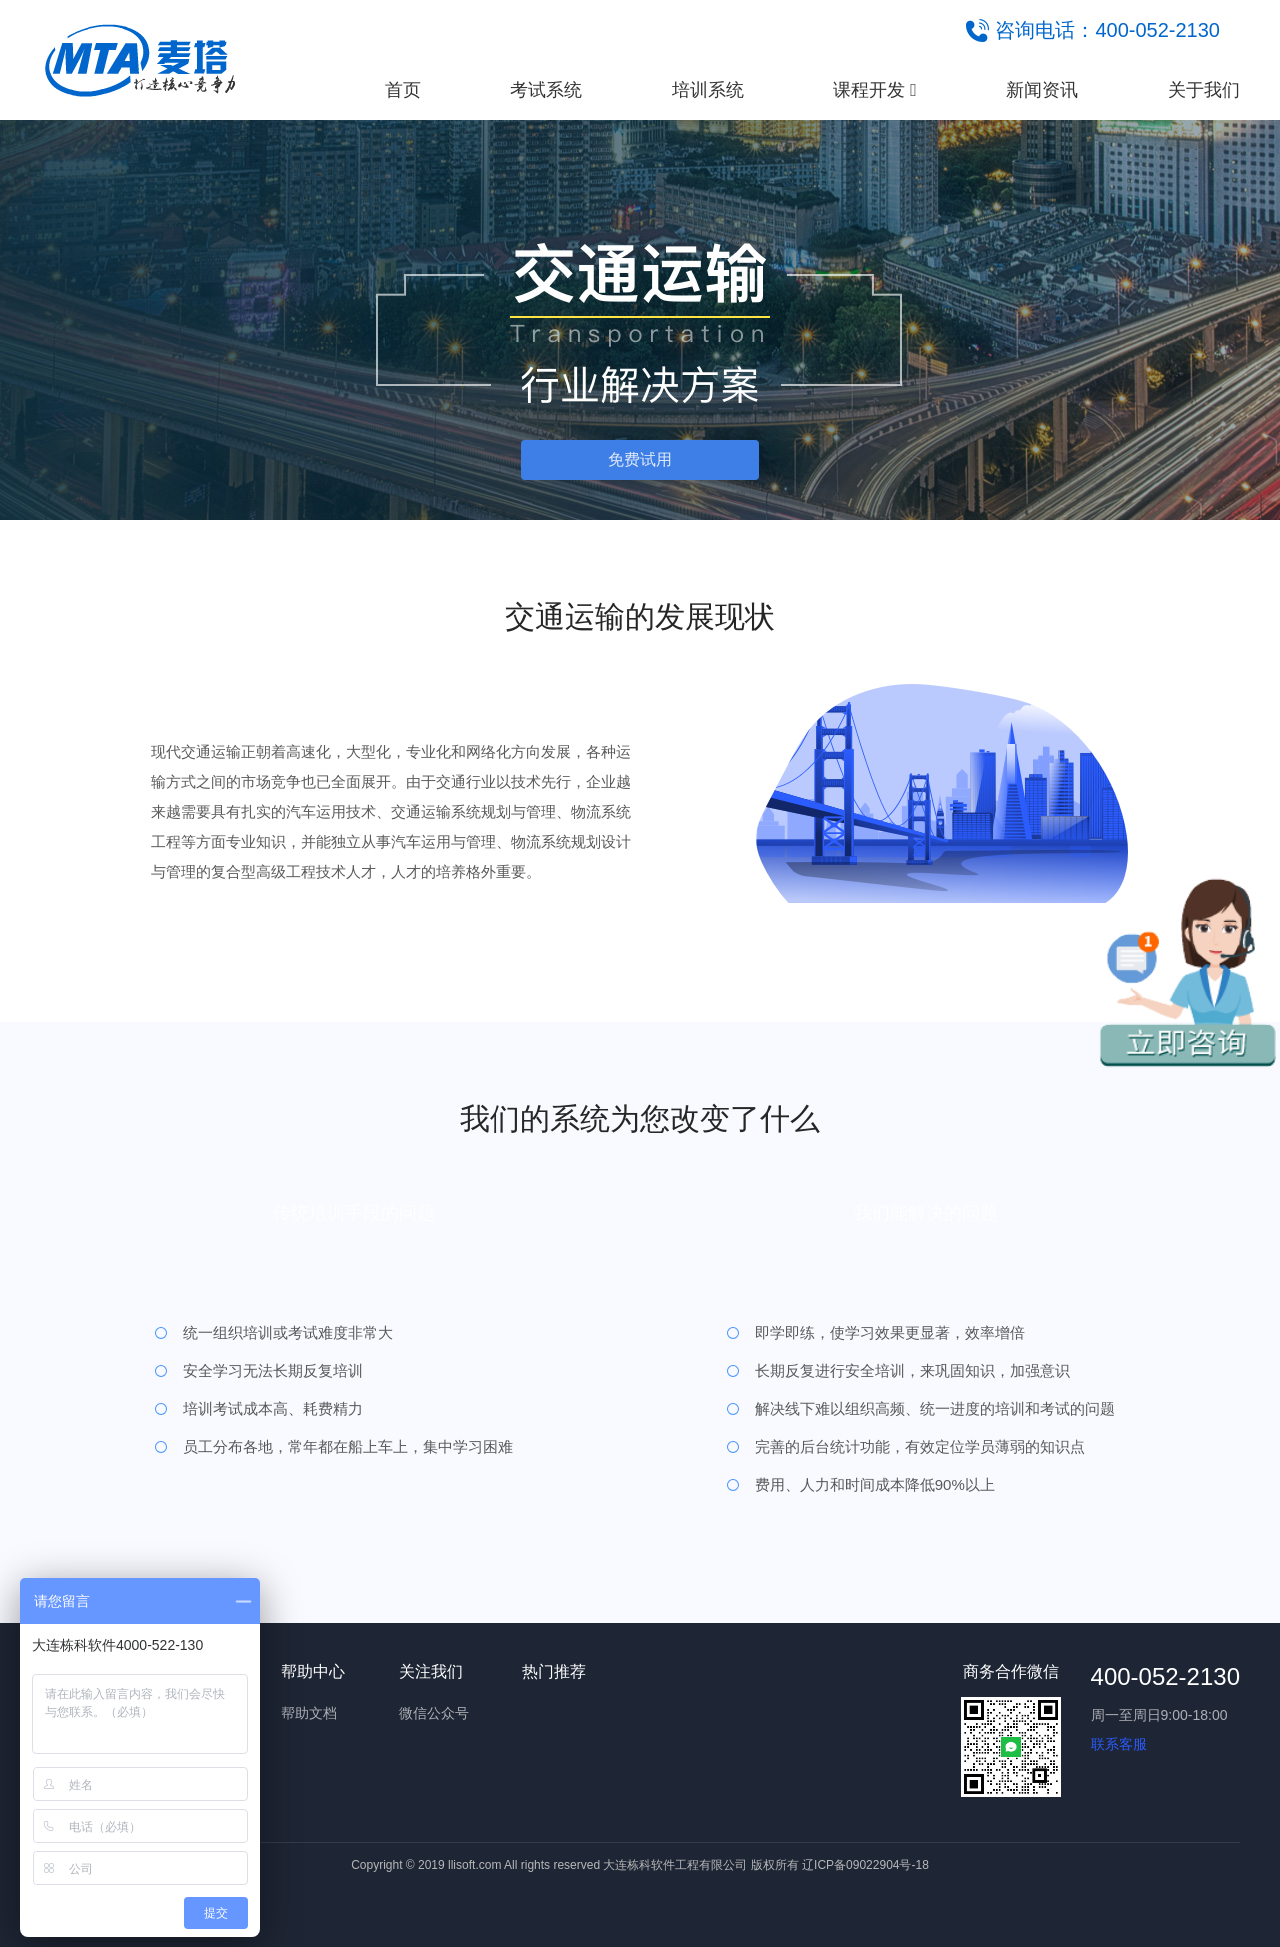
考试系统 (546, 90)
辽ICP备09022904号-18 (865, 1865)
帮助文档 (309, 1713)
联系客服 (1119, 1744)
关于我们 (1204, 90)
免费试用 (640, 459)
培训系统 (708, 90)
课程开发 (875, 90)
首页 (403, 90)
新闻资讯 (1042, 90)
